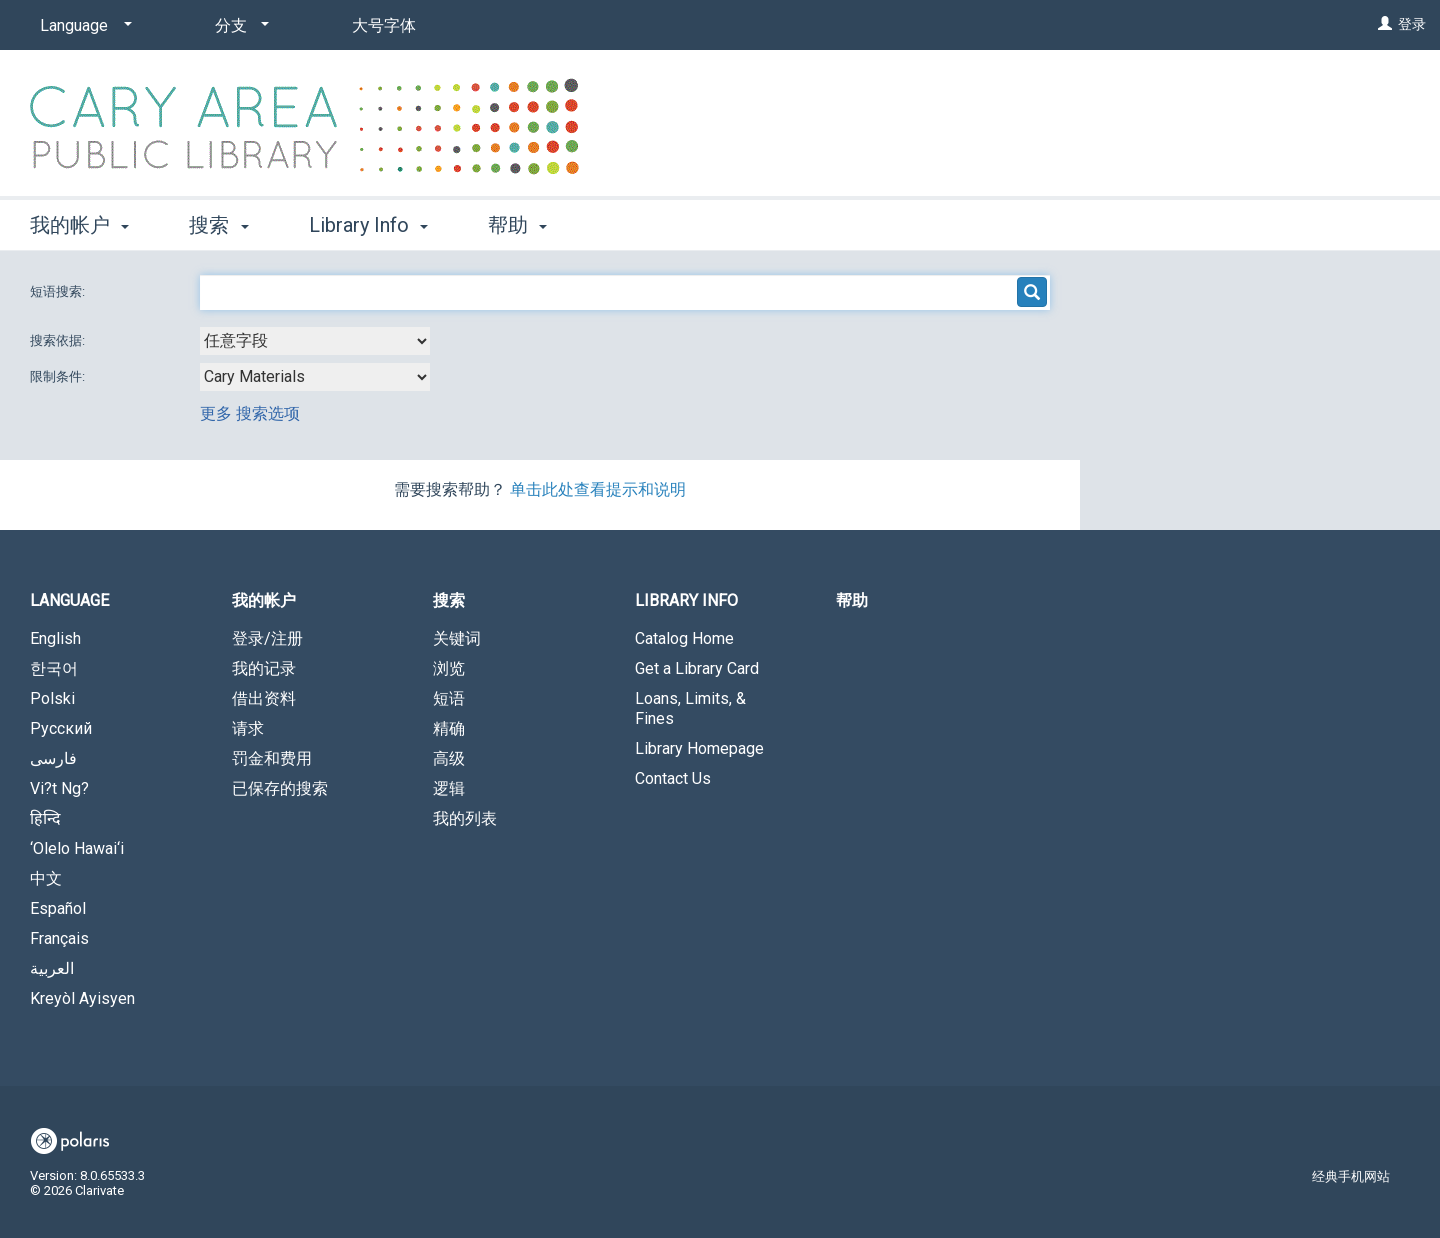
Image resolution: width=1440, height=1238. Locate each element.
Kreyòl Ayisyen (82, 998)
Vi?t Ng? (59, 788)
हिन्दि (45, 818)
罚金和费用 (272, 758)
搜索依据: (59, 340)
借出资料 (264, 698)
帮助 (852, 600)
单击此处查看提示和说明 (598, 489)
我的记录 (264, 668)
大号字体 (384, 25)
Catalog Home (684, 638)
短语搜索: (59, 291)
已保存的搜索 (280, 788)
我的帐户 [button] (79, 225)
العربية (52, 968)
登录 (1412, 24)
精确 (449, 728)
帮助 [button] (517, 225)
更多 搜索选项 (250, 413)
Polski (52, 698)
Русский (61, 728)
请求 (248, 728)
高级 (449, 758)
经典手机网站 (1351, 1176)
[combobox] (315, 341)
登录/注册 (267, 638)
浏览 (449, 668)
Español (58, 908)
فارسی (53, 758)
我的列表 (465, 818)
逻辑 (449, 788)
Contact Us (673, 778)
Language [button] (69, 600)
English (55, 638)
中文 (46, 878)
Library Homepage (699, 748)
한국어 (54, 668)
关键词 (457, 638)
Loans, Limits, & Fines (690, 708)
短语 (449, 698)
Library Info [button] (368, 225)
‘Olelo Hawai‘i (77, 848)
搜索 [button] (218, 225)
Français (59, 938)
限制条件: (59, 376)
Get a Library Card (697, 668)
